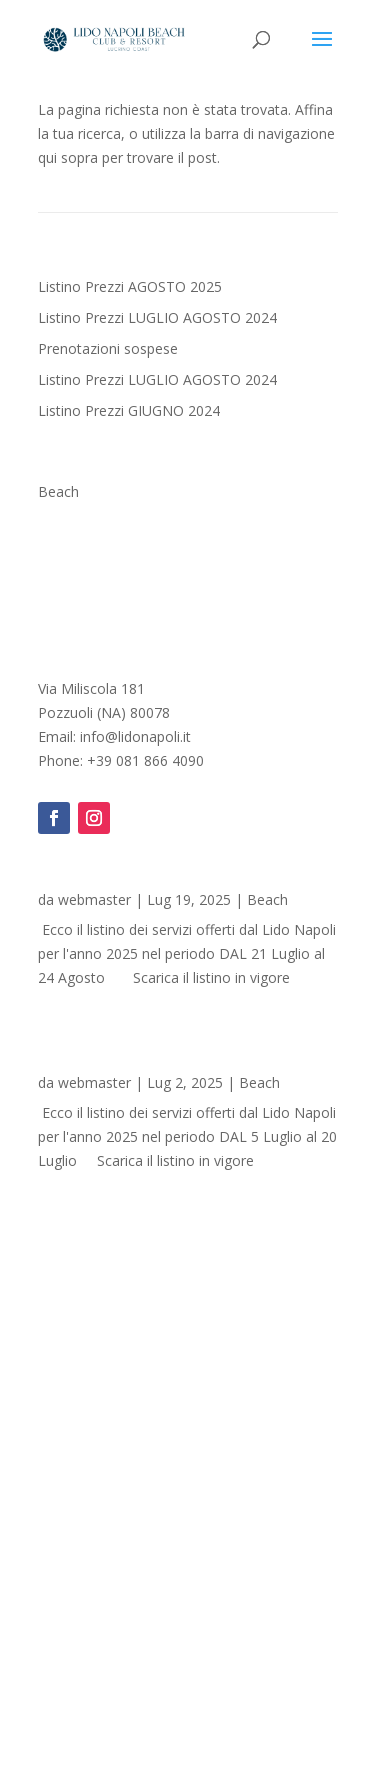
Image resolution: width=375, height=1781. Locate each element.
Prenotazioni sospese (108, 348)
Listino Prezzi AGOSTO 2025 (130, 286)
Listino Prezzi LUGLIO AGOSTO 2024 (157, 317)
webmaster (94, 899)
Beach (58, 491)
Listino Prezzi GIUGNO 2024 (129, 410)
